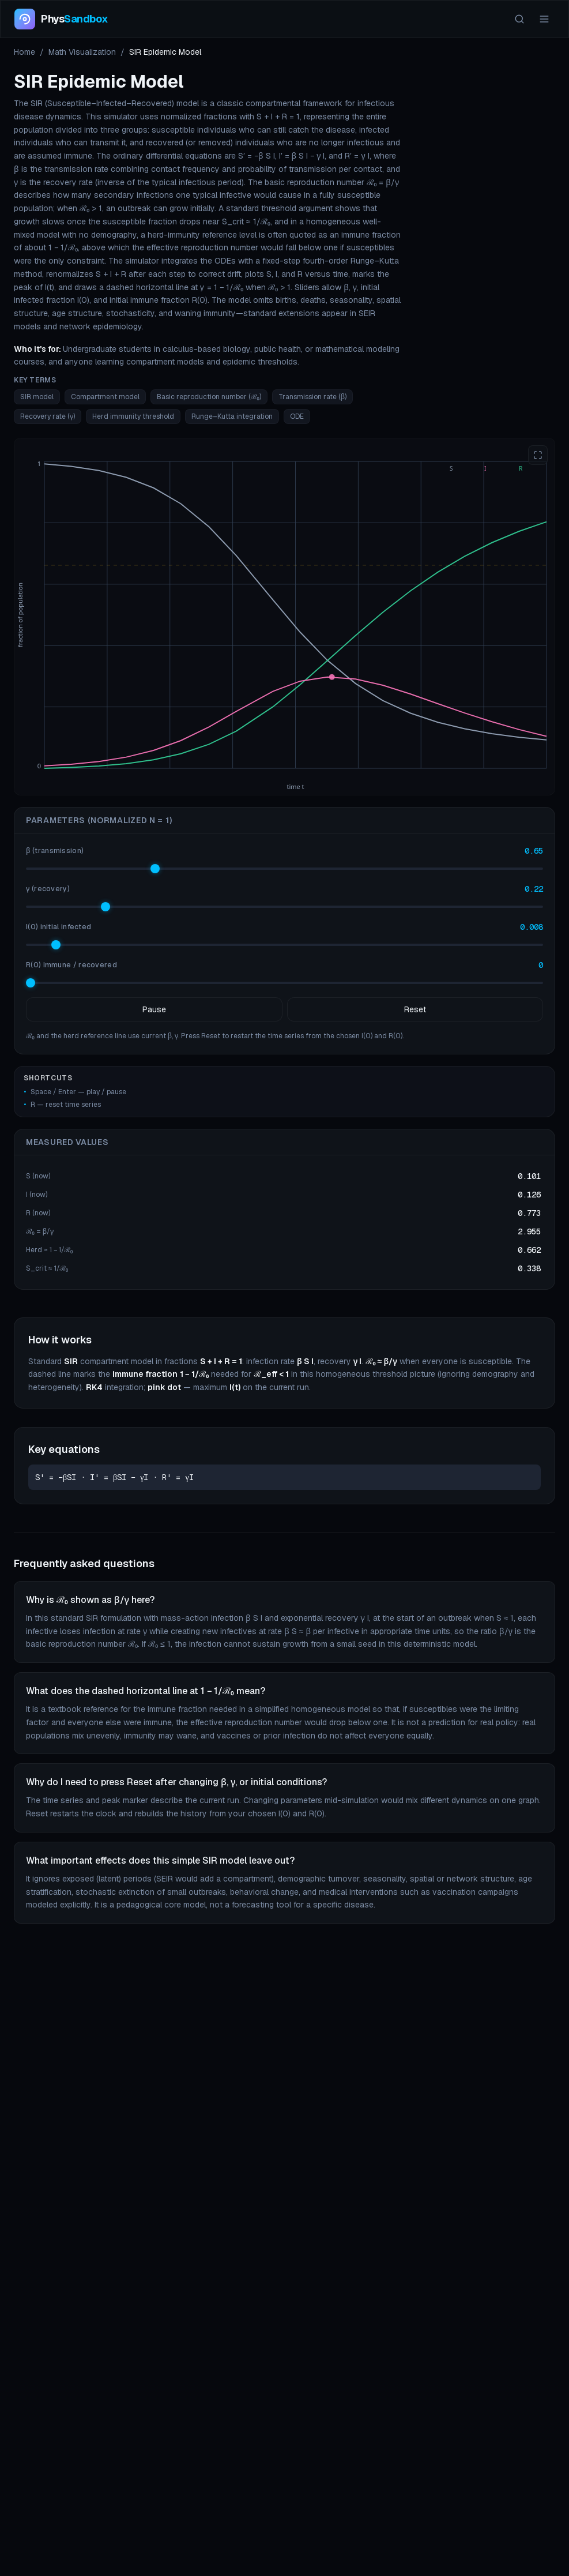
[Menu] (544, 19)
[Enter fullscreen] (538, 455)
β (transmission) (55, 850)
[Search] (519, 19)
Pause (154, 1009)
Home (24, 52)
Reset (415, 1009)
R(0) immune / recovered (71, 965)
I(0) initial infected (58, 927)
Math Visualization (82, 52)
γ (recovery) (48, 888)
